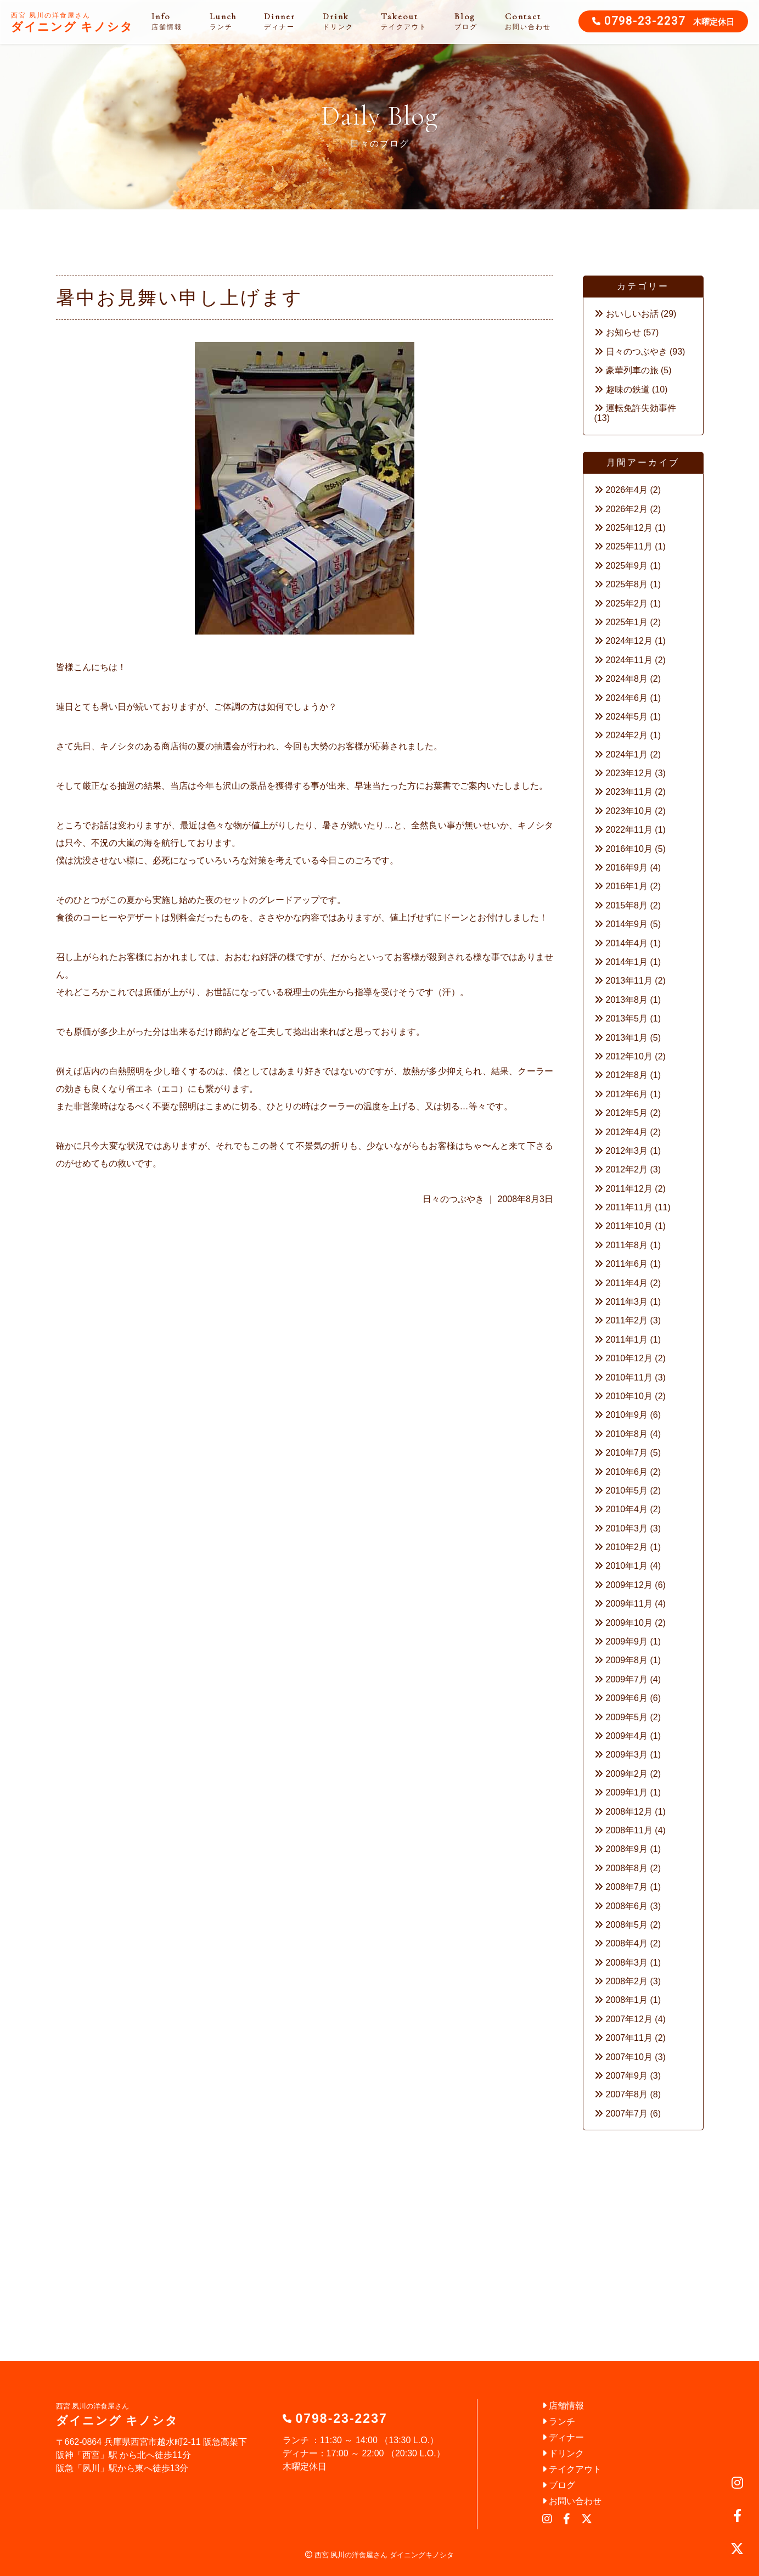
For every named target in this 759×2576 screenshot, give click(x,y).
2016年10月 (629, 849)
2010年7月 (627, 1452)
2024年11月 (629, 660)
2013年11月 (629, 980)
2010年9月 (627, 1414)
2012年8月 (627, 1075)
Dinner (279, 21)
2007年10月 (629, 2057)
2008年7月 (627, 1887)
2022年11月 (629, 829)
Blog (465, 21)
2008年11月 (629, 1830)
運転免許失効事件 (641, 408)
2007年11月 (629, 2037)
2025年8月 (627, 584)
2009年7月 (627, 1679)
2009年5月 (627, 1717)
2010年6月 (627, 1472)
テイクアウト (571, 2469)
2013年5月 (627, 1018)
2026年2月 (627, 509)
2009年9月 (627, 1641)
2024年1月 (627, 754)
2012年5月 (627, 1113)
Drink (338, 21)
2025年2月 (627, 603)
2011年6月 (627, 1264)
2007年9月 (627, 2075)
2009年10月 (629, 1622)
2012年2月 (627, 1169)
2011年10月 (629, 1226)
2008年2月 (627, 1981)
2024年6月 (627, 698)
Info (166, 21)
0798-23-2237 (644, 21)
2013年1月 (627, 1037)
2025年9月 (627, 565)
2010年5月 (627, 1490)
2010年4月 (627, 1509)
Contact (528, 21)
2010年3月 (627, 1528)
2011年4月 (627, 1283)
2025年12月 (629, 527)
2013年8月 (627, 999)
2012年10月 (629, 1056)
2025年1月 (627, 622)
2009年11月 (629, 1603)
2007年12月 (629, 2019)
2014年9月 (627, 924)
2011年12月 (629, 1188)
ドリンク (563, 2453)
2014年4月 (627, 943)
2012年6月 (627, 1094)
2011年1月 (627, 1339)
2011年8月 (627, 1245)
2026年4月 (627, 490)
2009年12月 (629, 1585)
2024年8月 (627, 678)
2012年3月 (627, 1150)
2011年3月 (627, 1301)
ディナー (563, 2437)
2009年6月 (627, 1698)
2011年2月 (627, 1320)
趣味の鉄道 (628, 389)
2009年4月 (627, 1736)
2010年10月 (629, 1396)
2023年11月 (629, 791)
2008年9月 (627, 1849)
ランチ (558, 2421)
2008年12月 (629, 1811)
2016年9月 (627, 867)
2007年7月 (627, 2113)
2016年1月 (627, 886)
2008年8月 (627, 1868)
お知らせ (623, 332)
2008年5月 (627, 1924)
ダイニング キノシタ (72, 22)
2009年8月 (627, 1660)
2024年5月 (627, 716)
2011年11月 (629, 1207)
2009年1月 (627, 1792)
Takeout (404, 21)
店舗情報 (563, 2405)
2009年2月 (627, 1773)
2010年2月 (627, 1547)
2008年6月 (627, 1906)
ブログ (558, 2485)
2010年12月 (629, 1358)
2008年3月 (627, 1962)
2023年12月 (629, 773)
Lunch (223, 21)
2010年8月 (627, 1434)
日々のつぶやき (453, 1199)
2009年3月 (627, 1754)
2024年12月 (629, 641)
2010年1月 (627, 1565)
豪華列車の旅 (632, 370)
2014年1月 (627, 962)
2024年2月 (627, 735)
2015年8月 (627, 905)
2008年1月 (627, 2000)
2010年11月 (629, 1377)
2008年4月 (627, 1943)
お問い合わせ (571, 2501)
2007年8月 (627, 2094)
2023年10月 (629, 811)
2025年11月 (629, 546)
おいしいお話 (632, 313)
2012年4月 (627, 1132)
